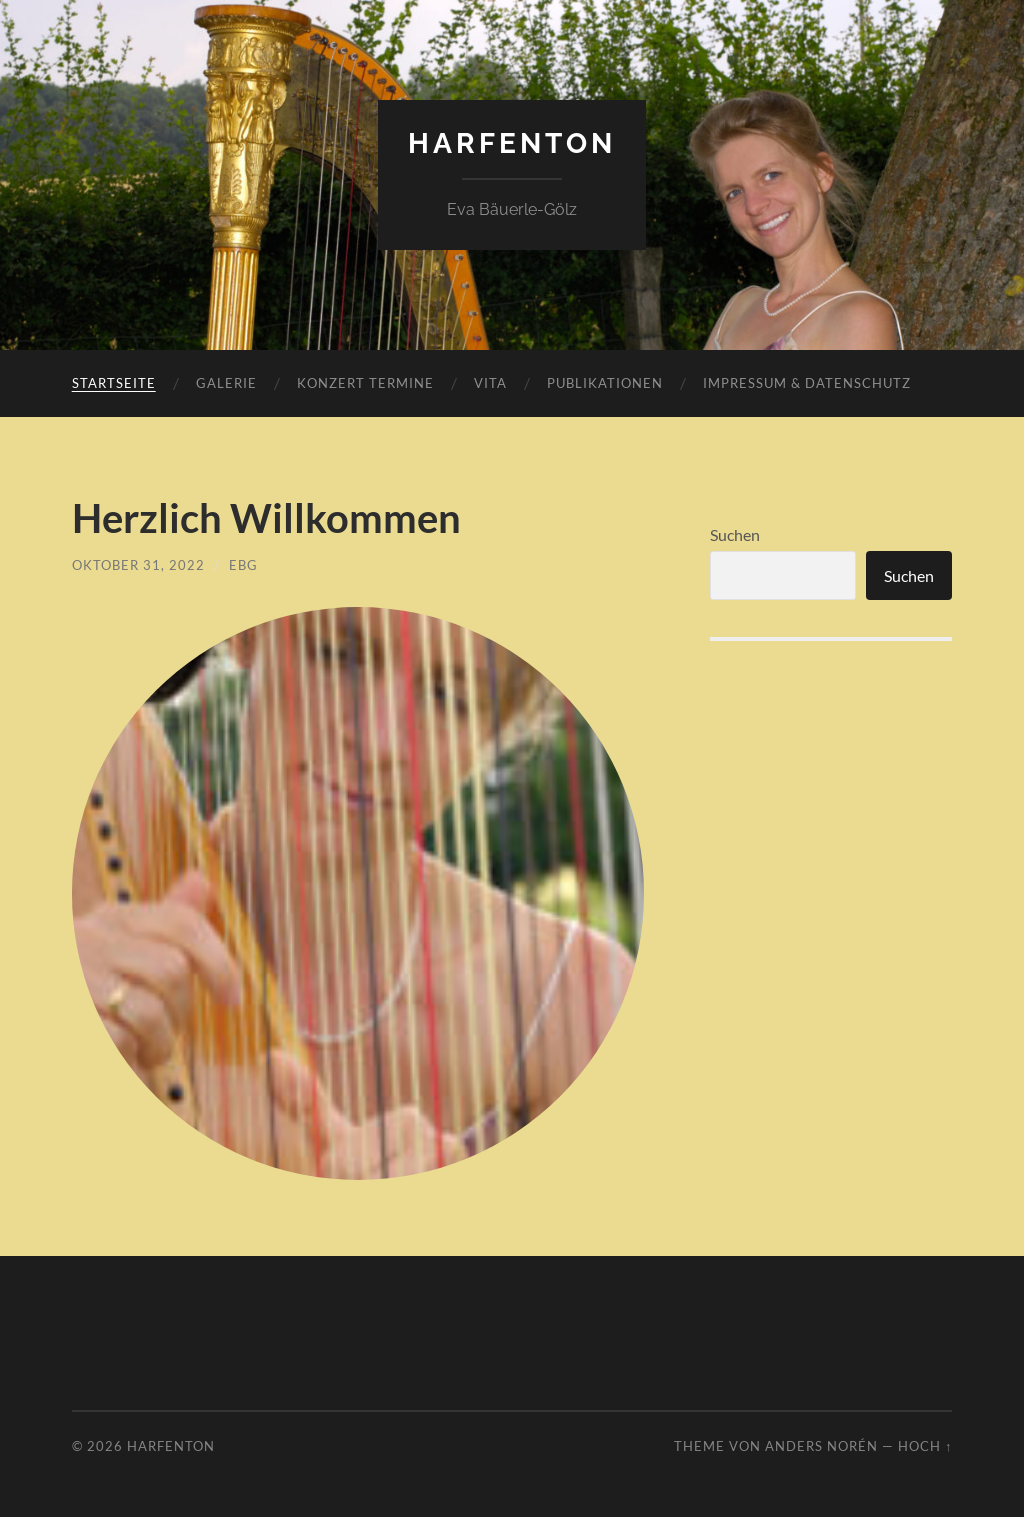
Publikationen (605, 383)
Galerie (226, 383)
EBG (243, 565)
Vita (490, 383)
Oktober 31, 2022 (138, 565)
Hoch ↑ (925, 1446)
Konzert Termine (365, 383)
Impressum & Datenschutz (807, 383)
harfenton (512, 143)
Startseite (114, 383)
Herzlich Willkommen (266, 518)
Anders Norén (821, 1446)
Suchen (735, 534)
